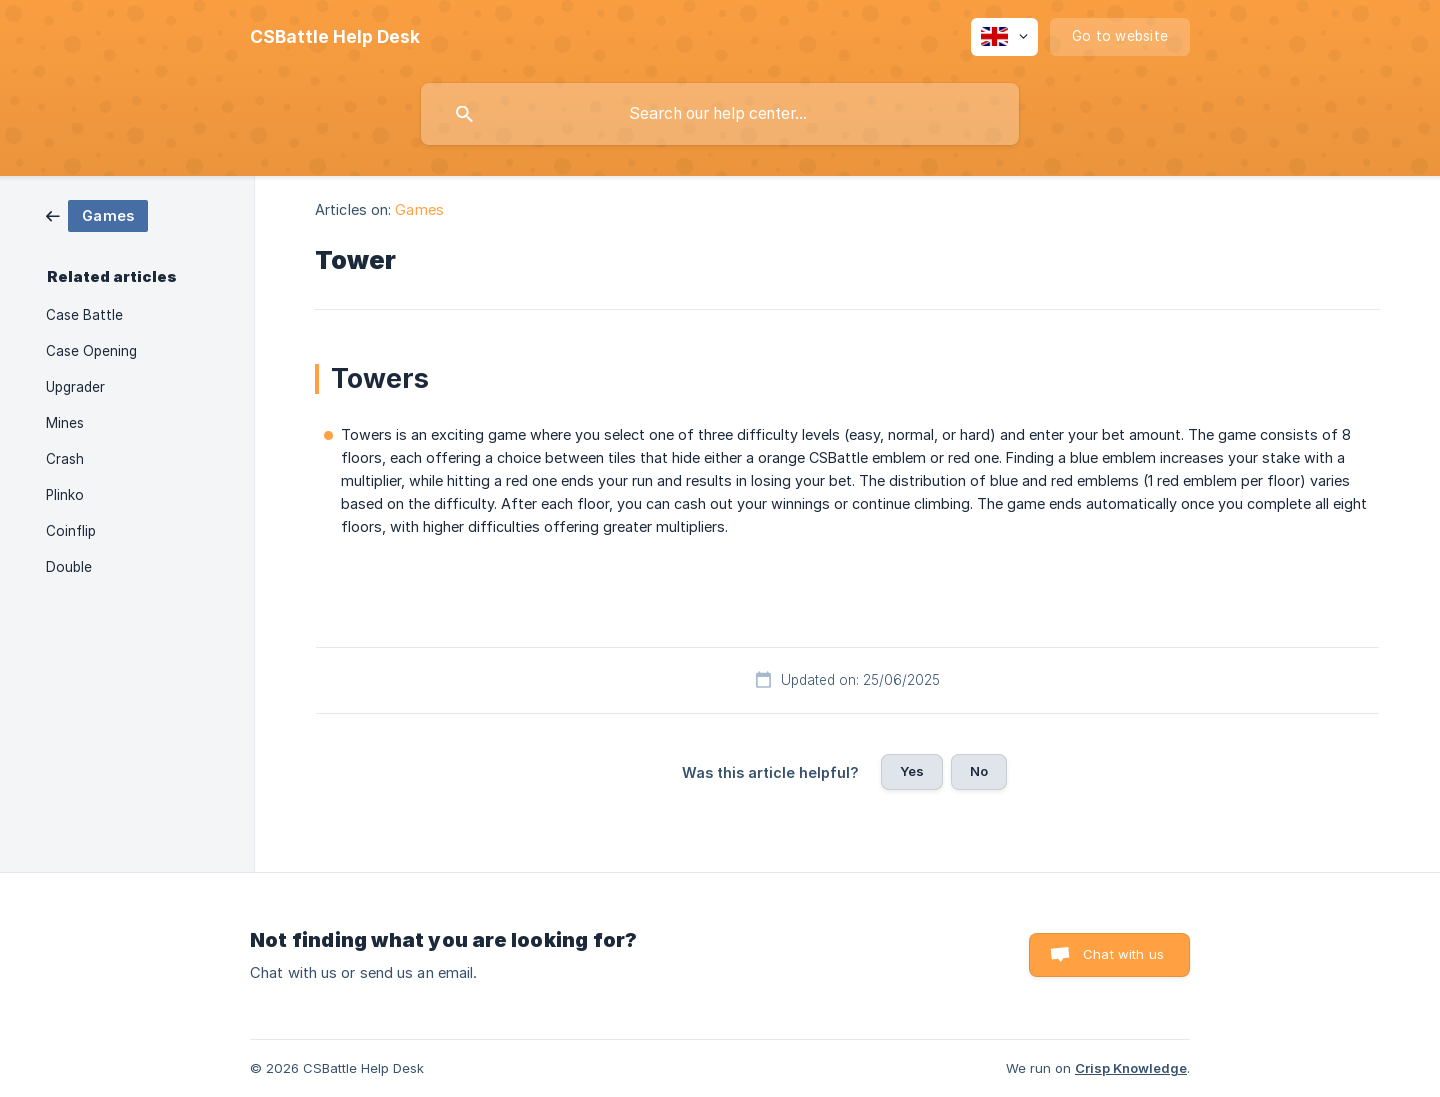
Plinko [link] (65, 495)
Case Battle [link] (84, 315)
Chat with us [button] (1123, 954)
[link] (97, 214)
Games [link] (419, 209)
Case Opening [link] (91, 351)
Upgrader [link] (75, 387)
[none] (335, 37)
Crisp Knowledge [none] (1131, 1068)
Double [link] (69, 567)
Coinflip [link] (71, 531)
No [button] (979, 771)
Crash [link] (65, 459)
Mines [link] (65, 423)
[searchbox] (720, 114)
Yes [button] (912, 771)
